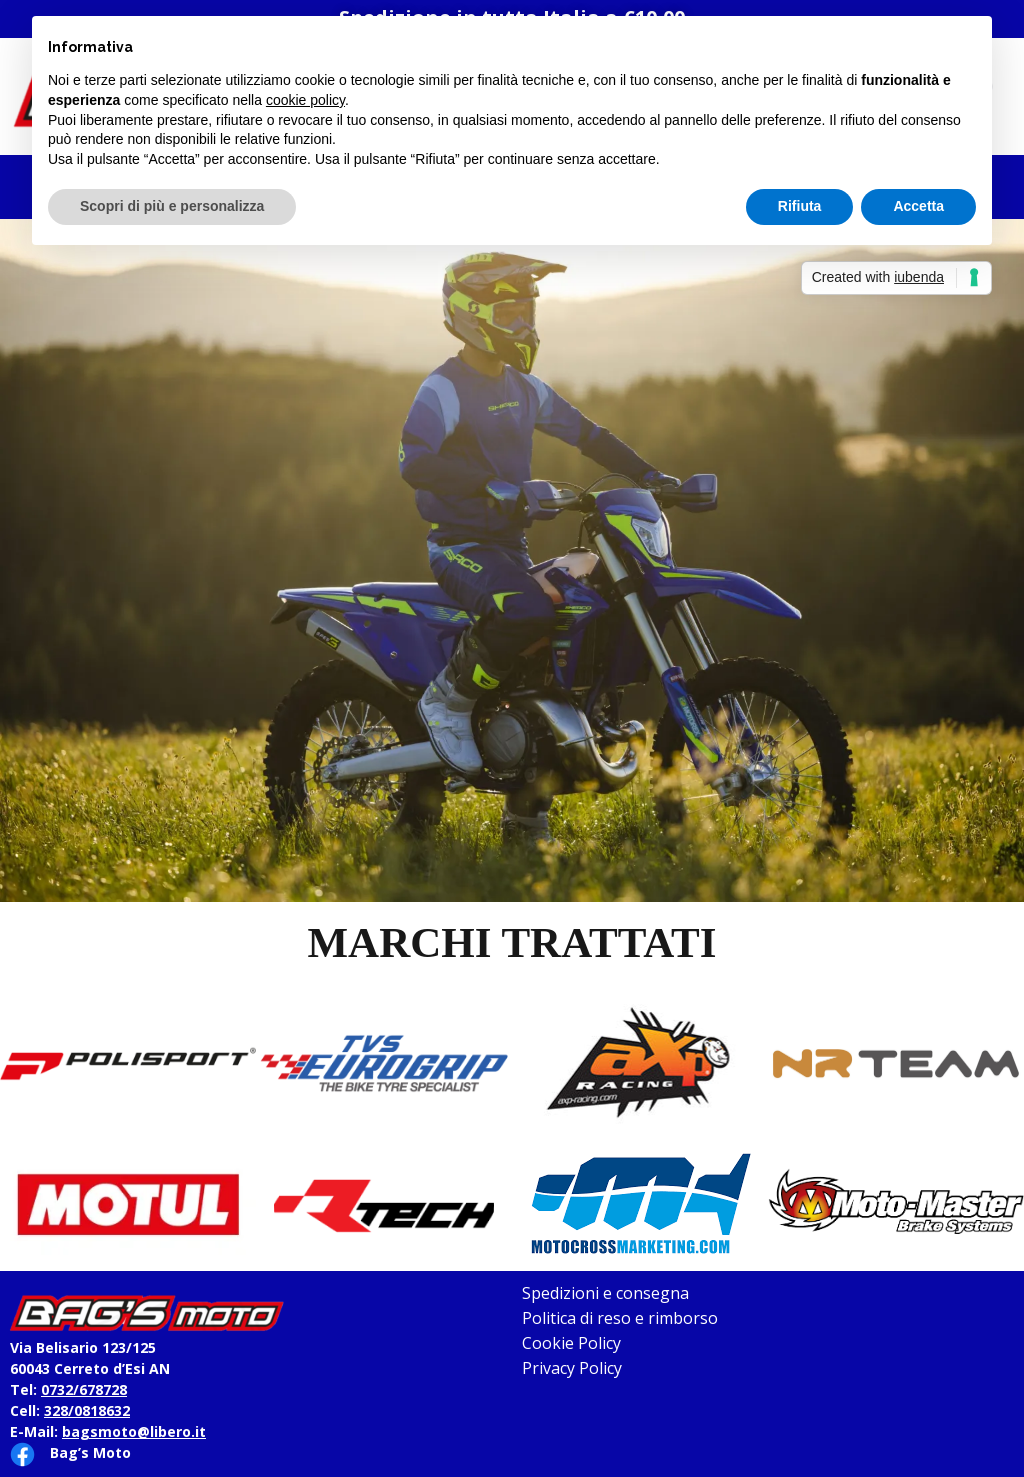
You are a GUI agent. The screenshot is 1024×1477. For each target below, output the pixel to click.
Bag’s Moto (90, 1452)
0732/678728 (84, 1389)
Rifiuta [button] (800, 206)
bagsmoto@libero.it (134, 1431)
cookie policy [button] (305, 100)
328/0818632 (87, 1410)
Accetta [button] (918, 206)
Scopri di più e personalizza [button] (172, 206)
